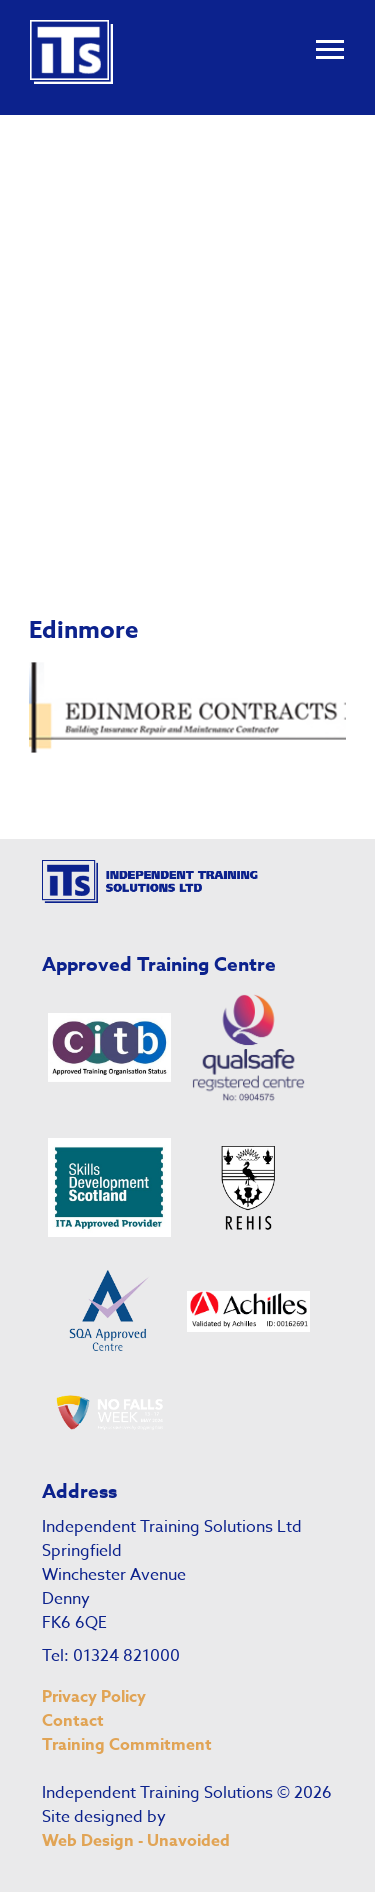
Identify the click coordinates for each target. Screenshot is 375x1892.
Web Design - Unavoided (136, 1841)
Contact (73, 1721)
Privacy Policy (94, 1697)
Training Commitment (127, 1745)
